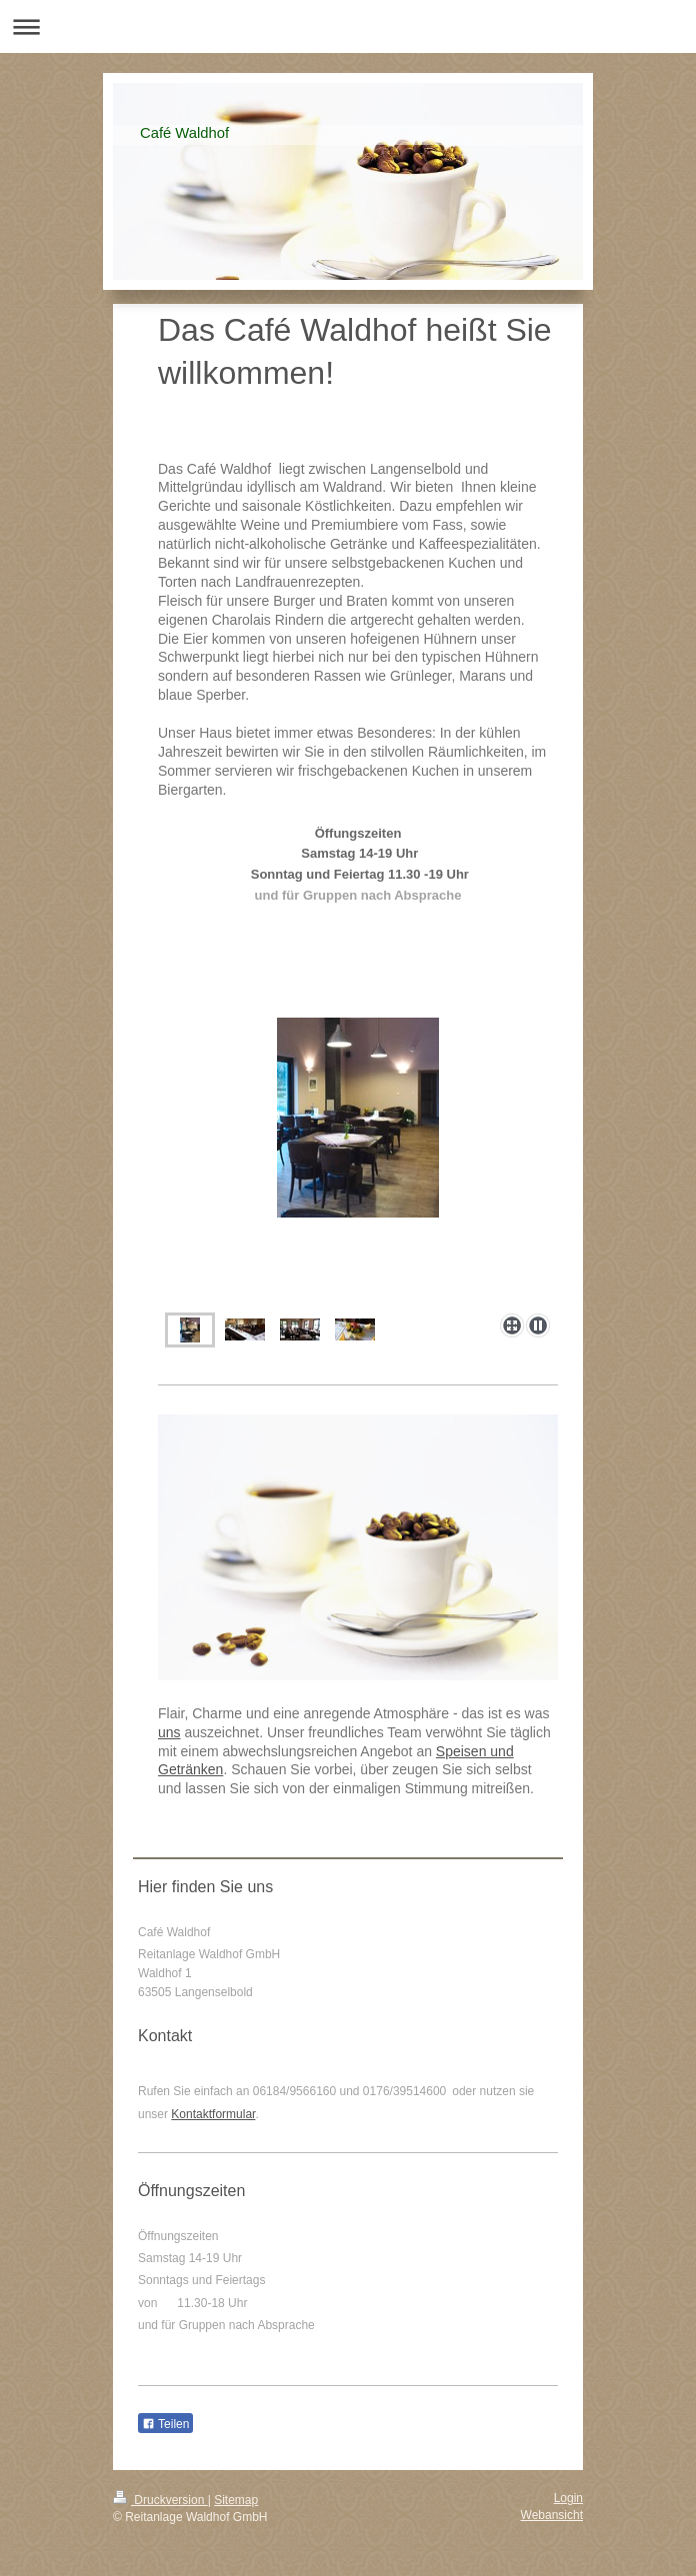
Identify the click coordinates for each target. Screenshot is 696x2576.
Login (568, 2498)
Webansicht (552, 2515)
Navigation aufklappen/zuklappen (348, 26)
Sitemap (236, 2500)
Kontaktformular (213, 2114)
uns (169, 1732)
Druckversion (160, 2500)
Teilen (165, 2424)
